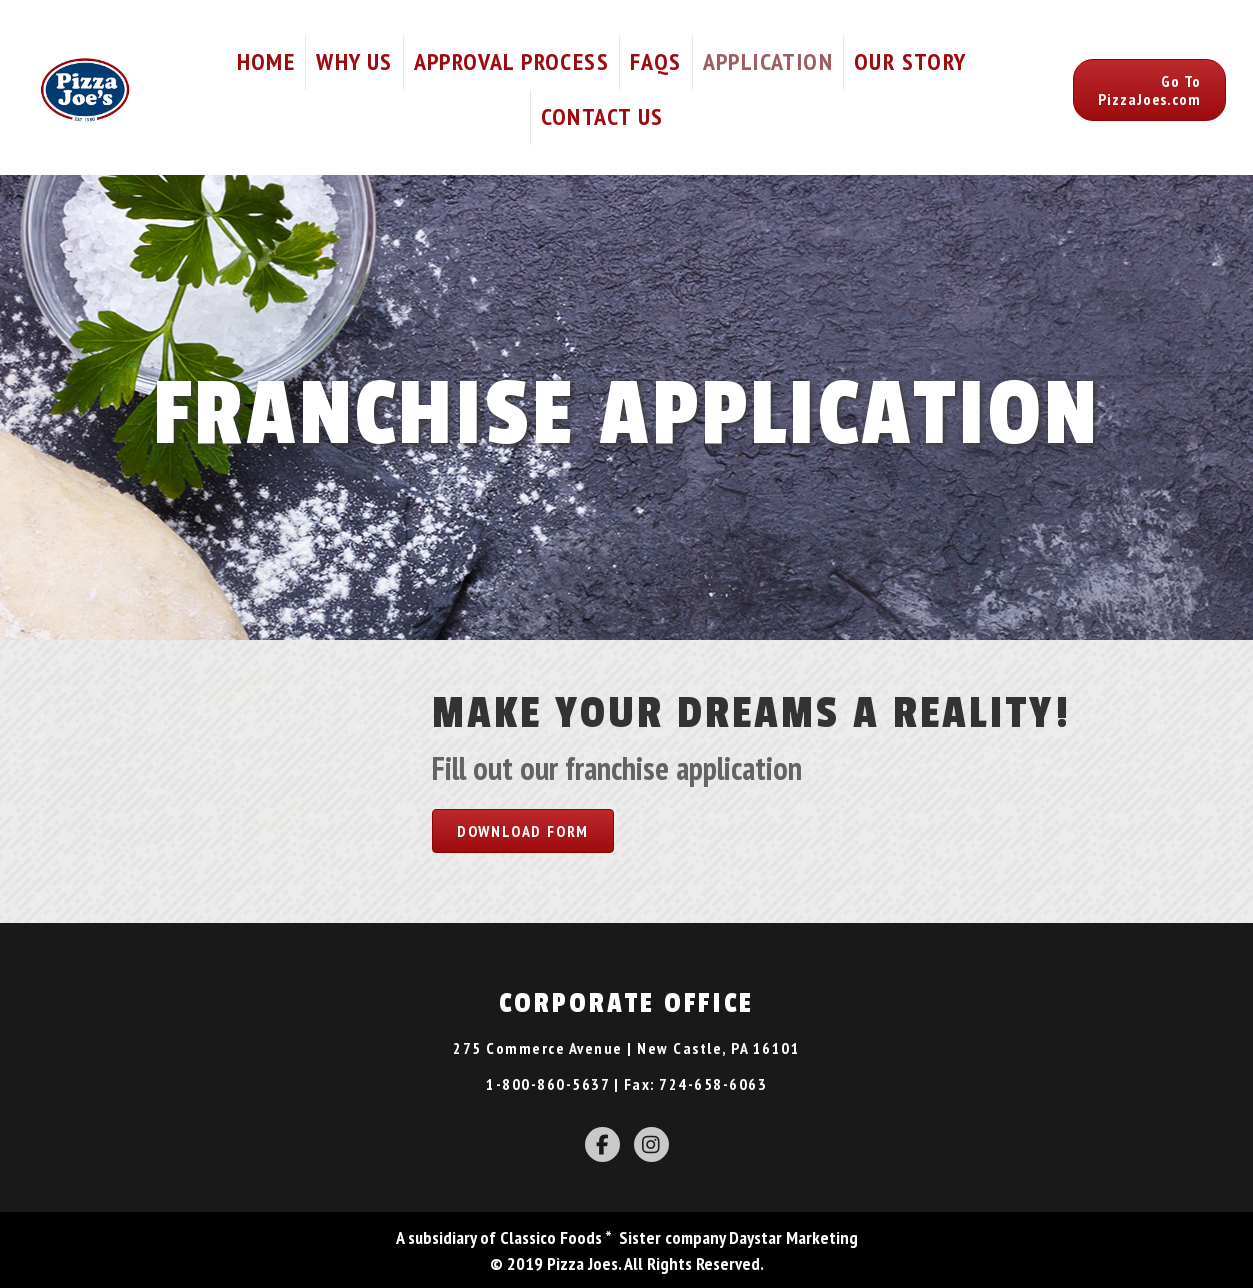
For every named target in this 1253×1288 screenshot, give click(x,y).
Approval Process (511, 61)
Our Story (910, 61)
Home (266, 61)
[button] (1149, 90)
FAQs (656, 61)
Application (768, 61)
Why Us (354, 61)
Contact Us (602, 116)
